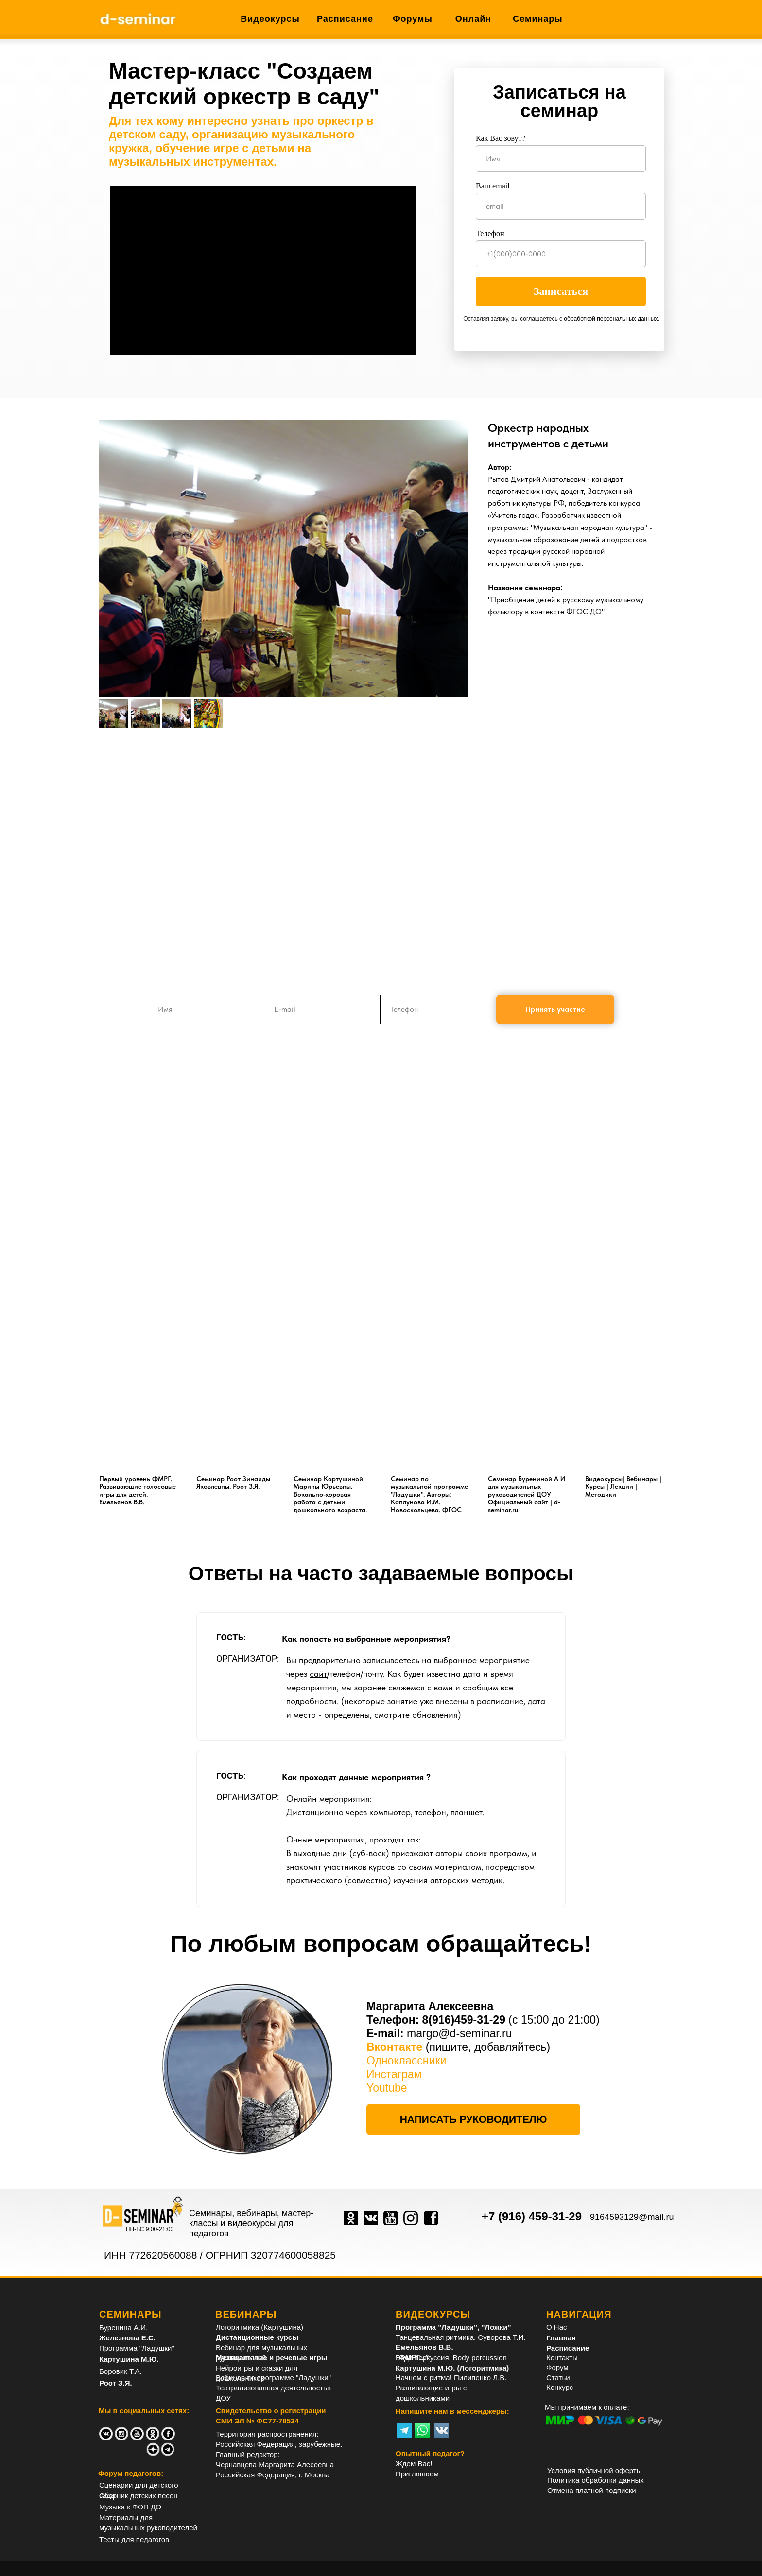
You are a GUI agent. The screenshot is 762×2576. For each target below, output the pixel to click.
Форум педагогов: (130, 2473)
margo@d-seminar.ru (459, 2033)
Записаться (561, 291)
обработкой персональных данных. (611, 318)
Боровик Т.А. (120, 2371)
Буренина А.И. (123, 2327)
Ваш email (493, 186)
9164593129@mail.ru (632, 2217)
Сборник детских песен (138, 2495)
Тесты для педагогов (134, 2539)
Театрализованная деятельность (271, 2388)
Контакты (562, 2358)
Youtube (386, 2087)
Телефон (490, 233)
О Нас (556, 2327)
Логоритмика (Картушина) (259, 2327)
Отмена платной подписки (591, 2490)
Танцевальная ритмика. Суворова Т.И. (460, 2337)
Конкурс (559, 2387)
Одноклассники (406, 2060)
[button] (473, 2119)
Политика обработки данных (595, 2480)
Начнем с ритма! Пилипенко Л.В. (451, 2377)
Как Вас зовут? (500, 138)
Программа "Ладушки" (136, 2348)
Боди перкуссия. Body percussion (451, 2358)
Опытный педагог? (430, 2453)
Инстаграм (394, 2074)
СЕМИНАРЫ (130, 2314)
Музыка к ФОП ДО (130, 2507)
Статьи (558, 2377)
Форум (557, 2367)
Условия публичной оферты (594, 2470)
